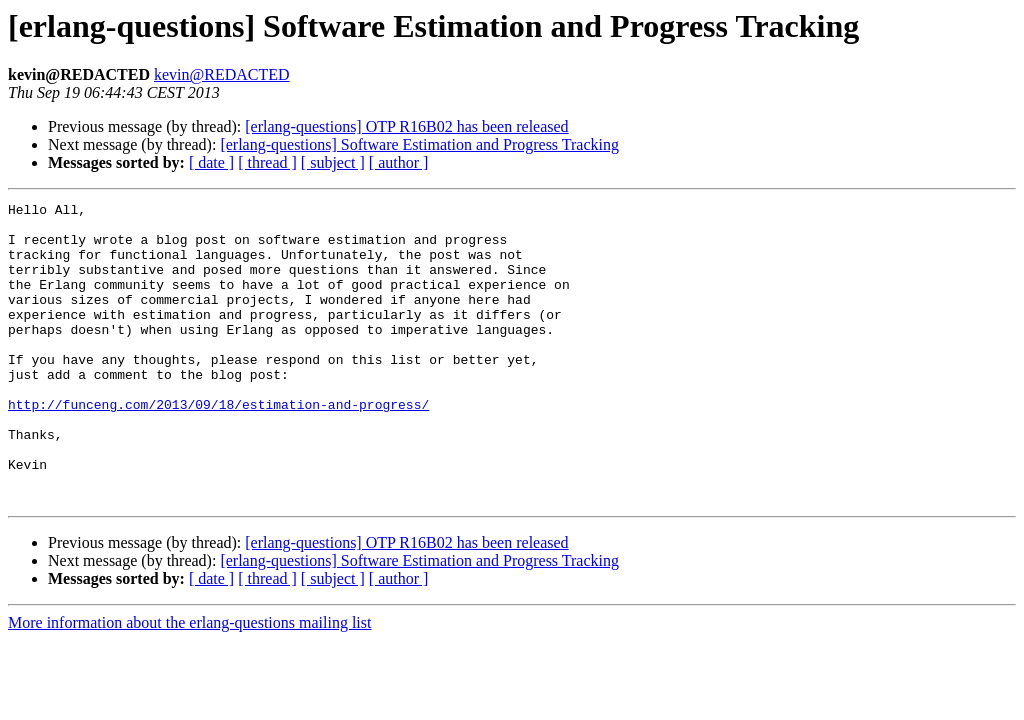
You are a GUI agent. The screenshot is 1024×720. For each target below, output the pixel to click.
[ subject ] (333, 162)
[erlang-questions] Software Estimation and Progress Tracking (419, 144)
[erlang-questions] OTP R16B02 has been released (406, 126)
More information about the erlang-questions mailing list (189, 682)
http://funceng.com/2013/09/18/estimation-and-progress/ (218, 446)
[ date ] (211, 162)
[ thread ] (267, 162)
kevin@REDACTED (222, 74)
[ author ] (399, 162)
